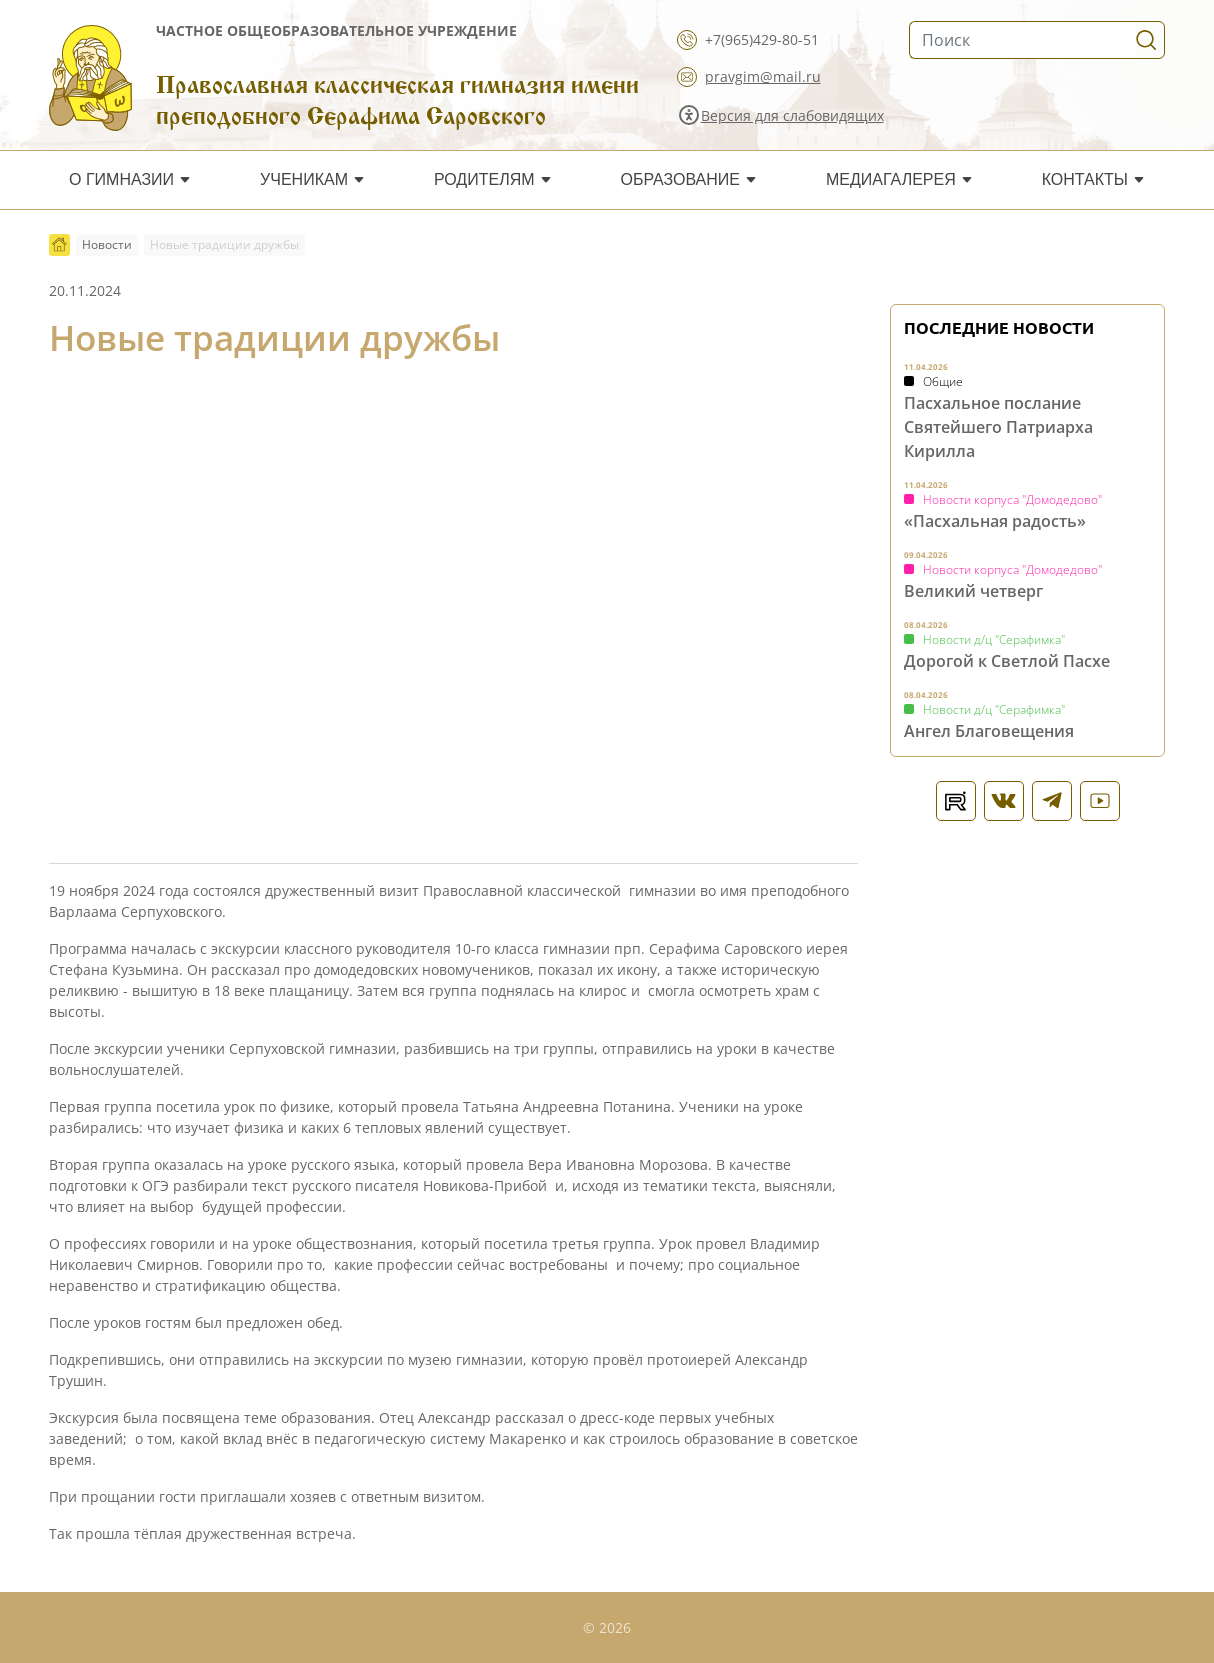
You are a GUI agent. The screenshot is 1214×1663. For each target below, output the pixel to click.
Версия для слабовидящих (792, 115)
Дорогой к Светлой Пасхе (1007, 661)
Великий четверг (973, 591)
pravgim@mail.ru (763, 76)
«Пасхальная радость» (995, 521)
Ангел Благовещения (989, 731)
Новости (107, 244)
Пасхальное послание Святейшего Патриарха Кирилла (998, 427)
